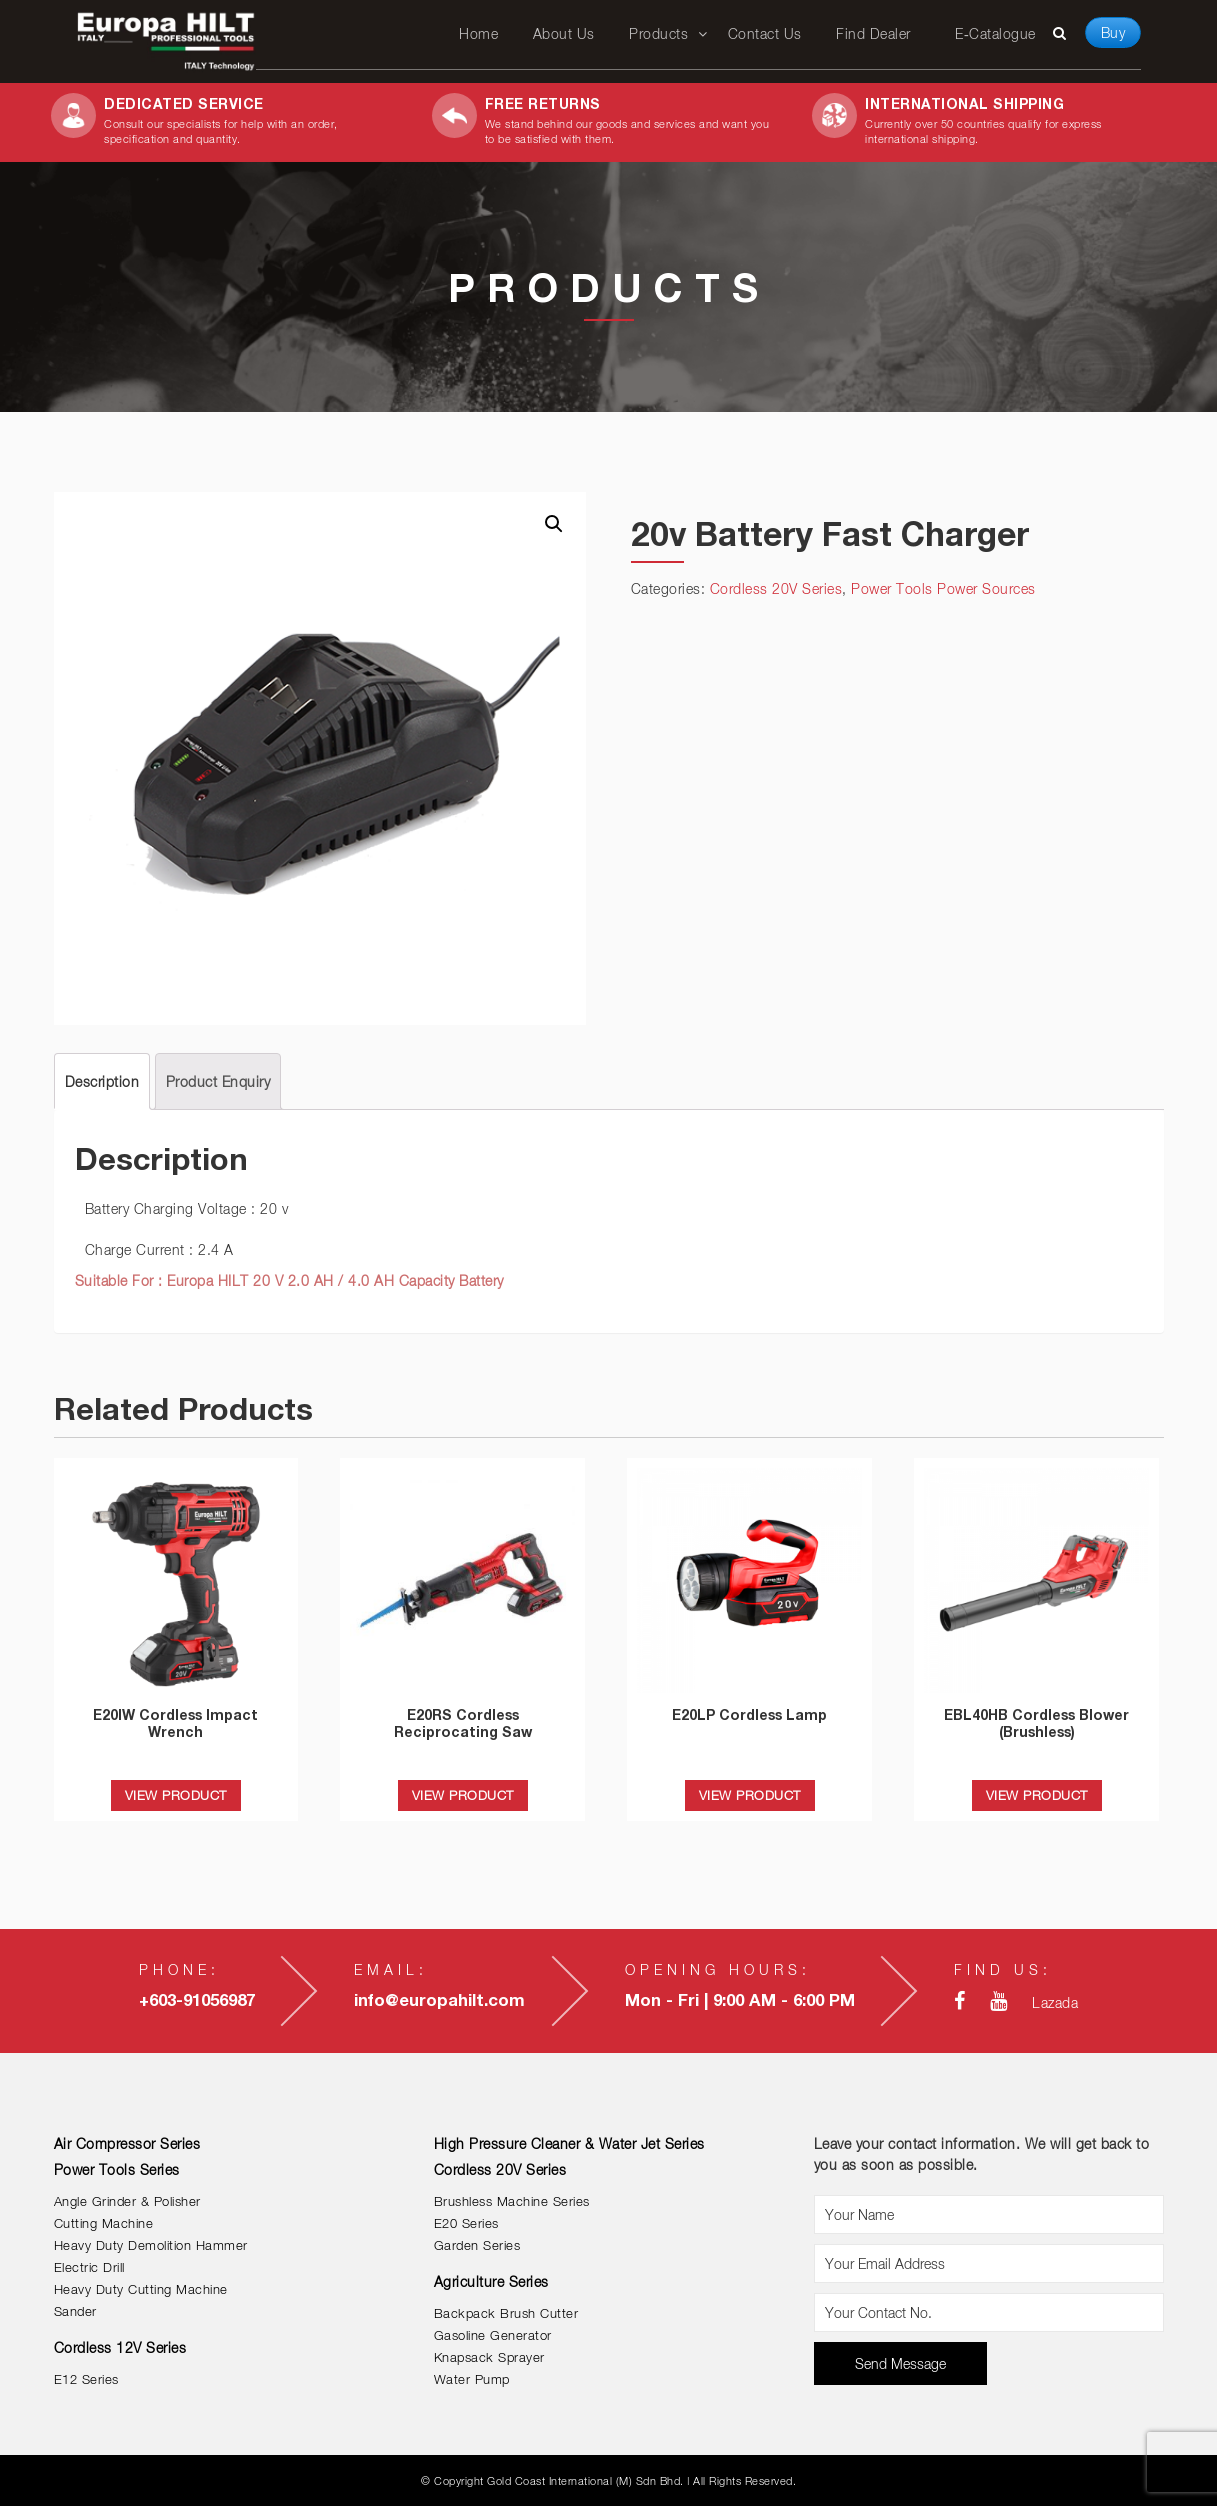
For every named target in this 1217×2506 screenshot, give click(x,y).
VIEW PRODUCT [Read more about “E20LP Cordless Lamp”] (750, 1795)
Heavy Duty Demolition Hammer (151, 2245)
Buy (1113, 32)
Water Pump (472, 2379)
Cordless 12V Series (120, 2347)
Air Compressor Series (127, 2143)
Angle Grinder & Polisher (127, 2201)
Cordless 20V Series (776, 588)
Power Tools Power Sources (943, 588)
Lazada (1055, 2002)
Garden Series (477, 2245)
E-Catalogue (995, 33)
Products (658, 33)
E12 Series (86, 2379)
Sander (75, 2311)
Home (478, 33)
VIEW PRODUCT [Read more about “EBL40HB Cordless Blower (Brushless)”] (1037, 1795)
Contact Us (765, 33)
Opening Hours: (718, 1969)
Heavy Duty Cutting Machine (141, 2289)
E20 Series (466, 2223)
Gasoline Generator (493, 2335)
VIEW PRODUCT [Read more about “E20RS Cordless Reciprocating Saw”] (463, 1795)
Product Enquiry (218, 1081)
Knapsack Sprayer (489, 2357)
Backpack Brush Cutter (506, 2313)
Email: (391, 1969)
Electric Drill (89, 2267)
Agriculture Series (491, 2281)
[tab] (102, 1081)
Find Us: (1003, 1969)
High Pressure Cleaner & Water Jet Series (569, 2143)
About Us (564, 33)
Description (102, 1081)
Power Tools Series (117, 2169)
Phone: (179, 1969)
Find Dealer (873, 33)
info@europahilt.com (439, 2000)
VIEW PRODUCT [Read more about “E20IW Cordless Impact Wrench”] (176, 1795)
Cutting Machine (104, 2223)
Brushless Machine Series (512, 2201)
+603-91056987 (197, 2000)
